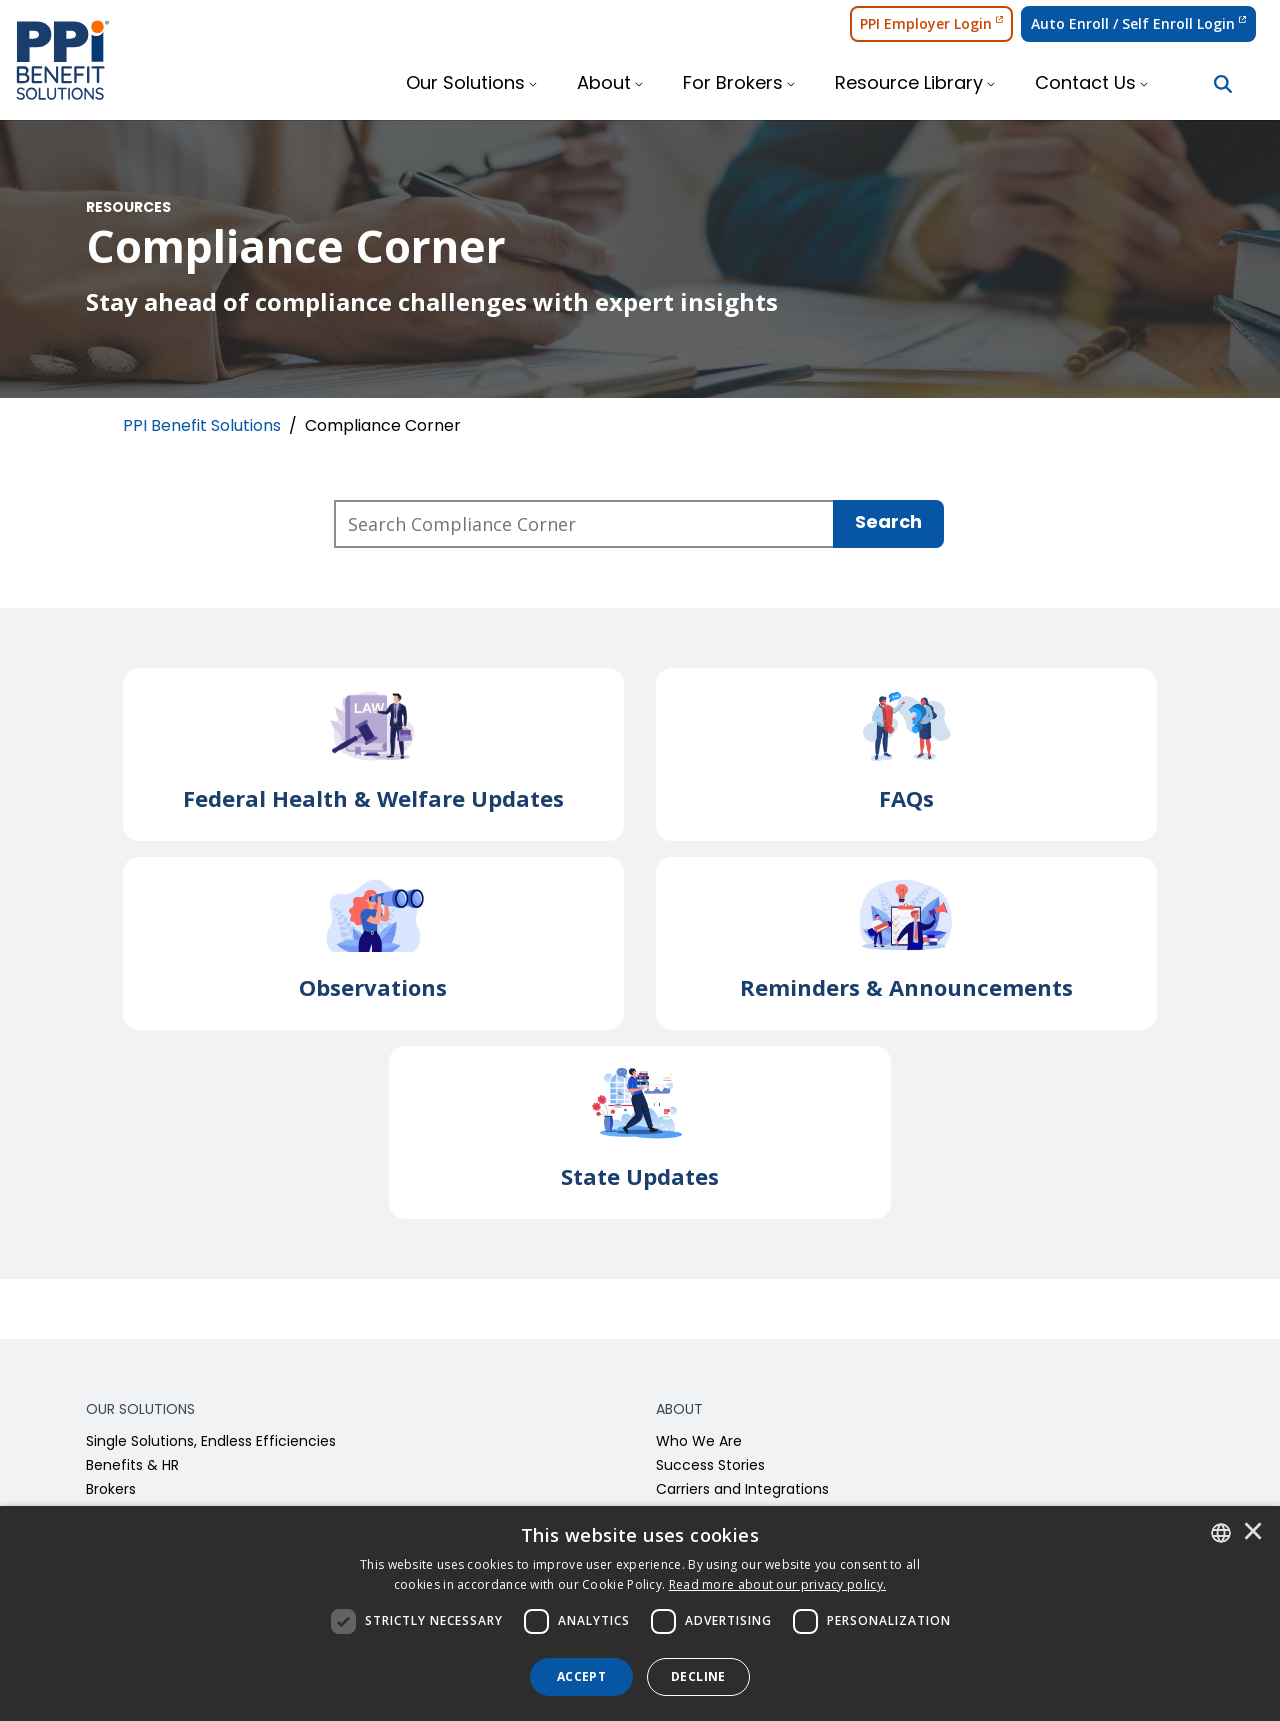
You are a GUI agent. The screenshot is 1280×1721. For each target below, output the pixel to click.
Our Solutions (465, 84)
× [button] (1253, 1533)
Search (888, 523)
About (604, 84)
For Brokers (733, 84)
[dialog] (640, 1613)
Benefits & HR (132, 1466)
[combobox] (1221, 1533)
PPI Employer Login (931, 23)
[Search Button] (1223, 84)
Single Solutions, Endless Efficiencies (211, 1442)
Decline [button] (698, 1676)
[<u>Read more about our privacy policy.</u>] (778, 1584)
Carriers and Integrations (742, 1490)
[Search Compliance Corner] (584, 524)
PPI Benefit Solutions (202, 427)
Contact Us (1085, 84)
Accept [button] (581, 1676)
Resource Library (909, 84)
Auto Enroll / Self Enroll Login (1138, 23)
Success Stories (710, 1466)
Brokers (111, 1490)
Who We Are (699, 1442)
